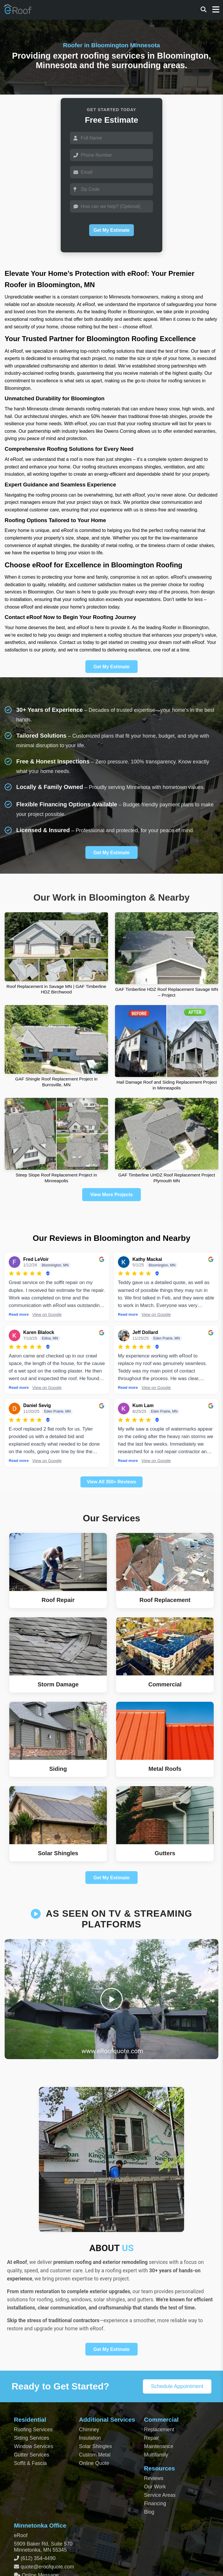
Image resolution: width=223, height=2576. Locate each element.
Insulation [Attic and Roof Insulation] (90, 2438)
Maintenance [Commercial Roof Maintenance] (158, 2446)
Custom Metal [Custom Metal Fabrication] (95, 2455)
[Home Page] (18, 12)
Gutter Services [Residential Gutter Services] (31, 2455)
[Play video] (111, 1999)
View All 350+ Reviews (111, 1481)
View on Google (47, 1314)
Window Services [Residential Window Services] (33, 2446)
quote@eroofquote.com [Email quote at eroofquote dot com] (47, 2567)
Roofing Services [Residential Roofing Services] (33, 2429)
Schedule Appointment (177, 2386)
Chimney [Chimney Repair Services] (89, 2429)
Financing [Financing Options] (155, 2503)
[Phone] (111, 155)
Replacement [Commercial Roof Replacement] (159, 2429)
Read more (19, 1314)
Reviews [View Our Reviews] (153, 2478)
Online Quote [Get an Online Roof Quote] (94, 2463)
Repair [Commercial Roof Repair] (151, 2438)
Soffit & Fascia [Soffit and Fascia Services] (30, 2463)
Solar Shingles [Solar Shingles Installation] (95, 2446)
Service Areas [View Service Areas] (160, 2495)
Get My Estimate (111, 230)
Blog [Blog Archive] (149, 2512)
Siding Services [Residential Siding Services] (31, 2438)
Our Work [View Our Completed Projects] (155, 2487)
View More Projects (111, 1194)
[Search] (203, 9)
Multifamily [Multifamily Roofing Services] (156, 2455)
